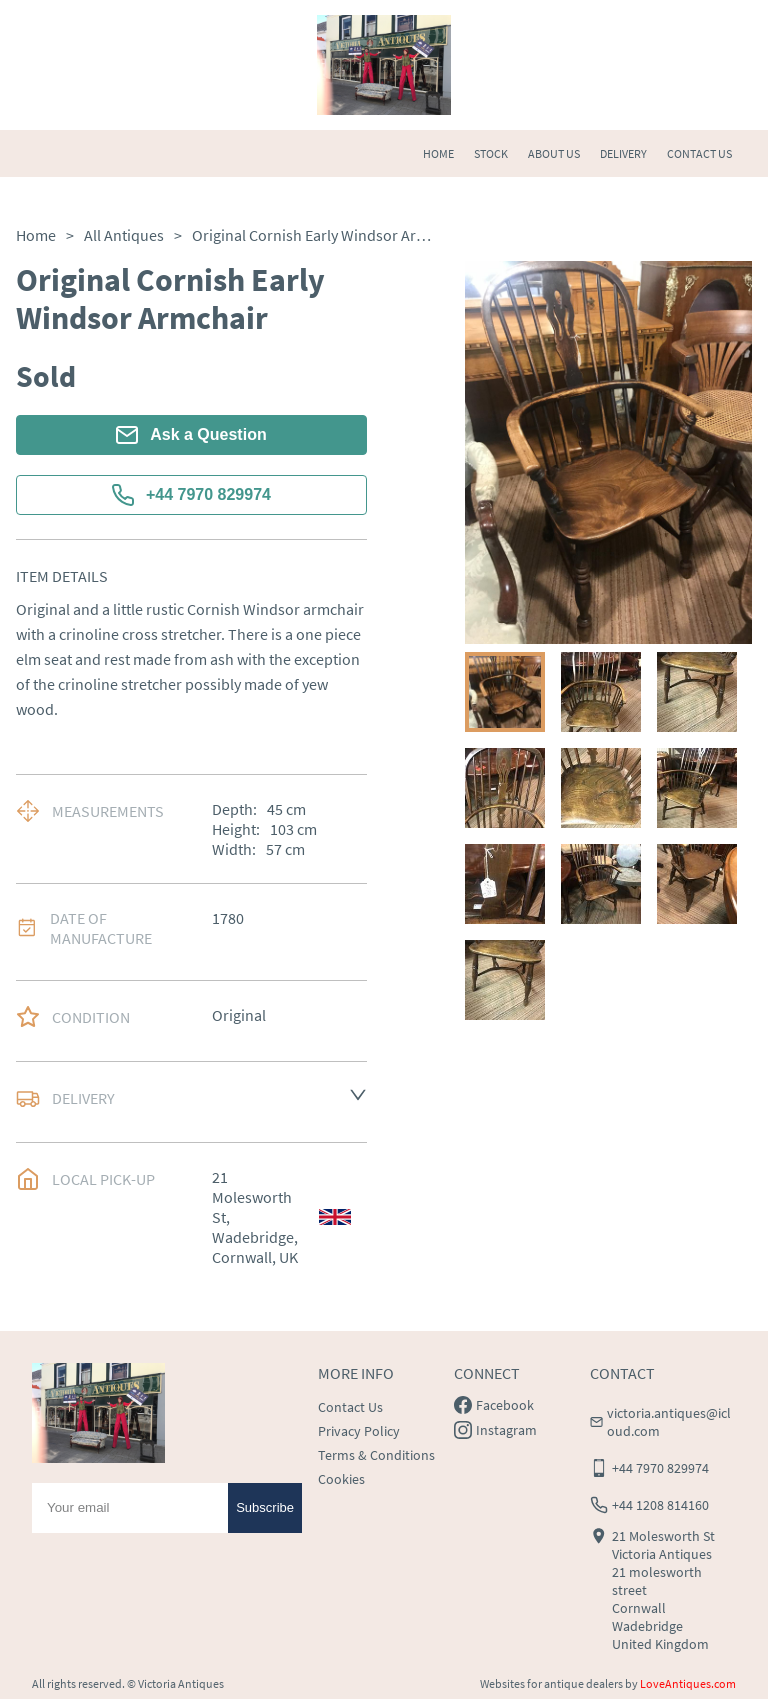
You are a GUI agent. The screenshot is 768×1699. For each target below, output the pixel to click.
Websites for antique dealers (551, 1683)
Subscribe (265, 1507)
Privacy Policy (359, 1431)
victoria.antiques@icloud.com (669, 1422)
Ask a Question (191, 435)
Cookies (341, 1479)
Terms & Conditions (376, 1455)
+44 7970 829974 (191, 495)
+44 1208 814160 (660, 1505)
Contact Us (350, 1407)
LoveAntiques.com (688, 1683)
